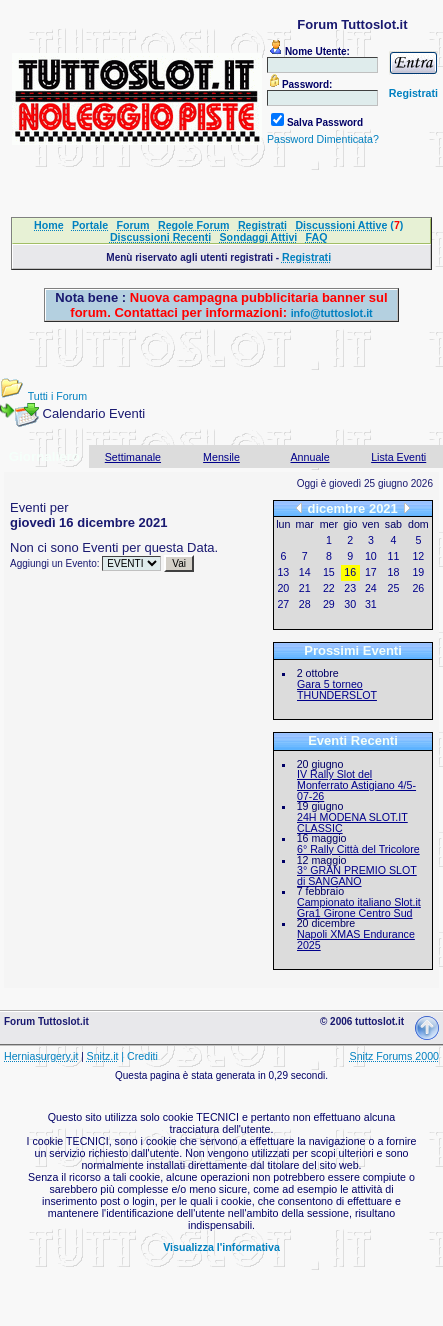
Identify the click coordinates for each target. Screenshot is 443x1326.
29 (329, 604)
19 (418, 572)
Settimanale (133, 457)
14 (305, 572)
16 (350, 572)
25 (394, 588)
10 (371, 556)
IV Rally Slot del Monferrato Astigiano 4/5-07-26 (356, 784)
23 (350, 588)
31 (371, 604)
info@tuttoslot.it (332, 313)
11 (394, 556)
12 (418, 556)
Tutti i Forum (57, 396)
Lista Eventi (398, 457)
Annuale (310, 457)
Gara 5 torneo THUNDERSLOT (337, 689)
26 (418, 588)
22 (329, 588)
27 (283, 604)
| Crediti (139, 1056)
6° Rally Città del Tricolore (358, 849)
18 (394, 572)
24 (371, 588)
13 (283, 572)
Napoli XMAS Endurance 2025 (356, 939)
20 (283, 588)
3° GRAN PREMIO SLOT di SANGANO (357, 875)
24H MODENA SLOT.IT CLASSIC (352, 822)
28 (305, 604)
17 (371, 572)
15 (329, 572)
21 (305, 588)
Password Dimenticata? (323, 139)
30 (350, 604)
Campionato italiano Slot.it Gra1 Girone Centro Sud (359, 907)
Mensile (221, 457)
